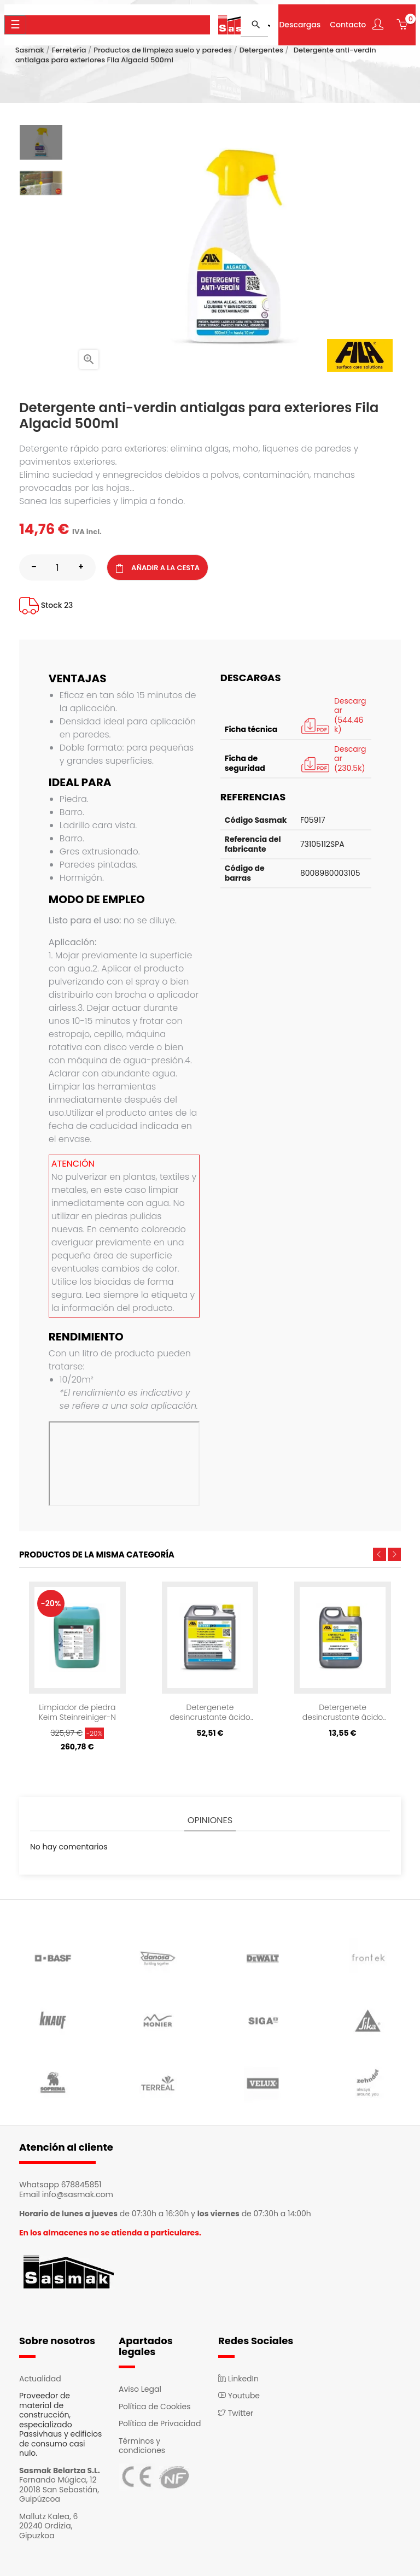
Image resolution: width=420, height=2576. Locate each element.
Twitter (235, 2413)
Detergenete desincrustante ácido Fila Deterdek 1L (342, 1712)
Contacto (348, 25)
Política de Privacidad (160, 2423)
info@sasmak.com (77, 2194)
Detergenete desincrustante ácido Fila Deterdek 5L (210, 1712)
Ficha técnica (251, 729)
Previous (379, 1554)
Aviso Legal (140, 2389)
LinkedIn (238, 2378)
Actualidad (40, 2378)
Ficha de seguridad (245, 763)
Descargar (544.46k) (333, 715)
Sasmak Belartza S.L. (59, 2470)
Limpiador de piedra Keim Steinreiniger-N (77, 1712)
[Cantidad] (57, 567)
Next (394, 1554)
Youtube (239, 2395)
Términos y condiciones (142, 2446)
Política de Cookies (154, 2406)
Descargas (299, 25)
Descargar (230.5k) (333, 759)
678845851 (81, 2184)
